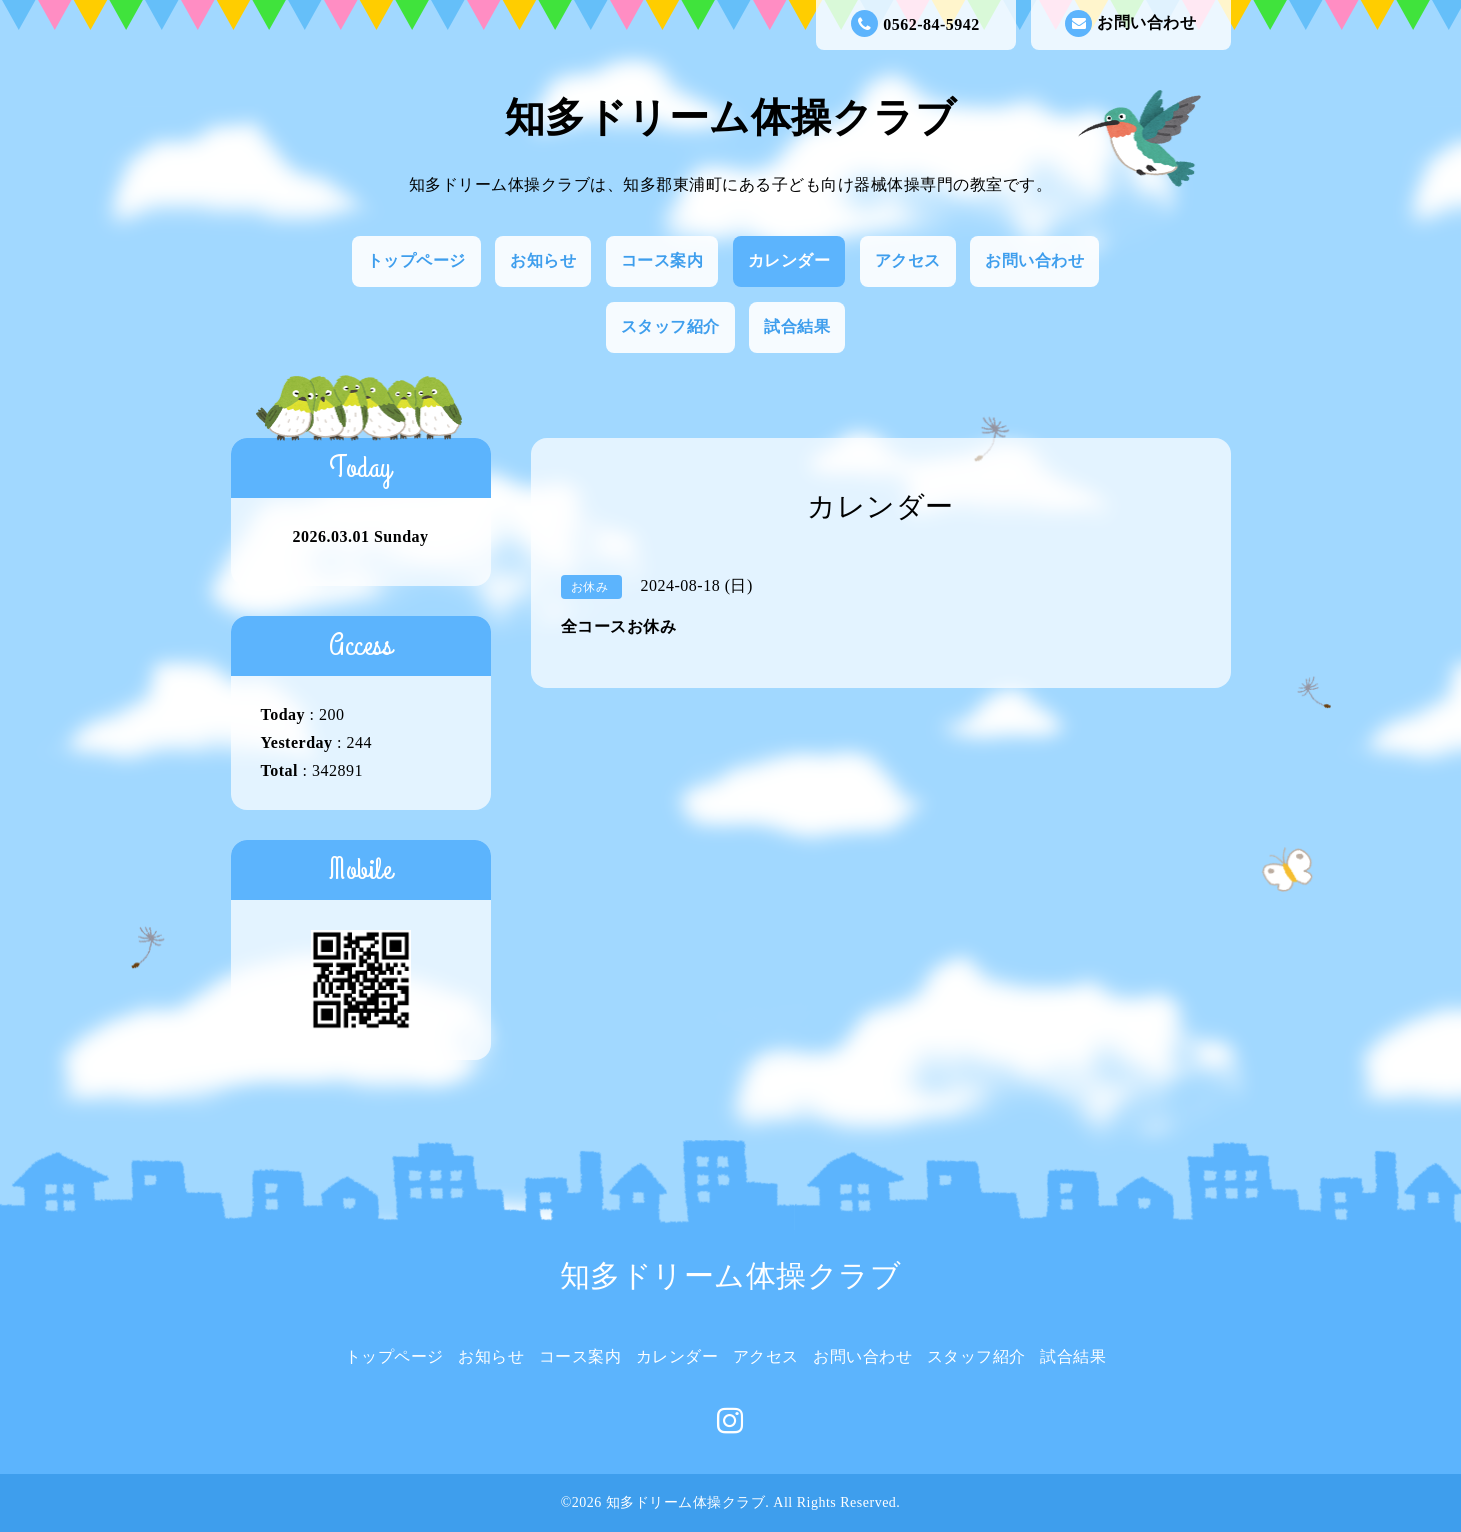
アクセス (908, 260)
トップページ (416, 260)
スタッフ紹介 (670, 326)
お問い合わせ (1130, 23)
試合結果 (797, 326)
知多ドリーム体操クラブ (731, 117)
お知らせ (543, 260)
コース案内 (662, 260)
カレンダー (789, 260)
